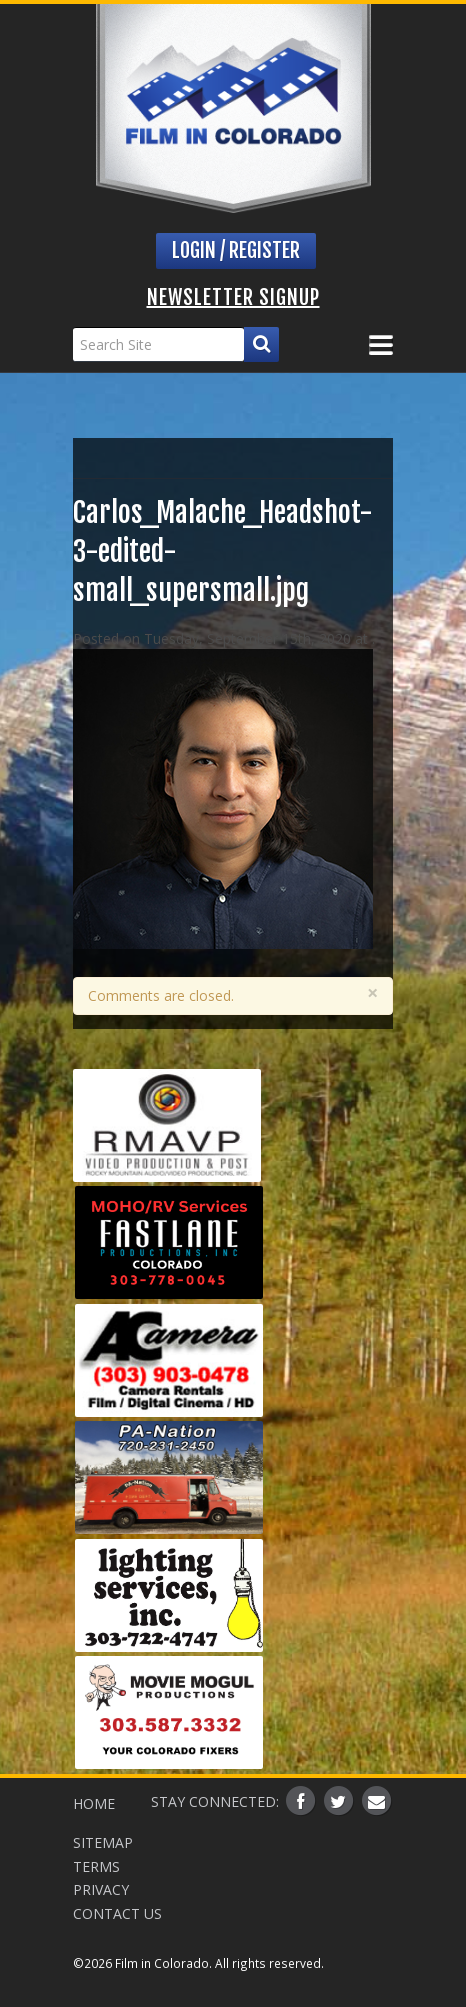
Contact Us (117, 1913)
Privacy (101, 1889)
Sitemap (103, 1842)
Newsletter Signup (233, 297)
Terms (96, 1866)
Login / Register (236, 250)
